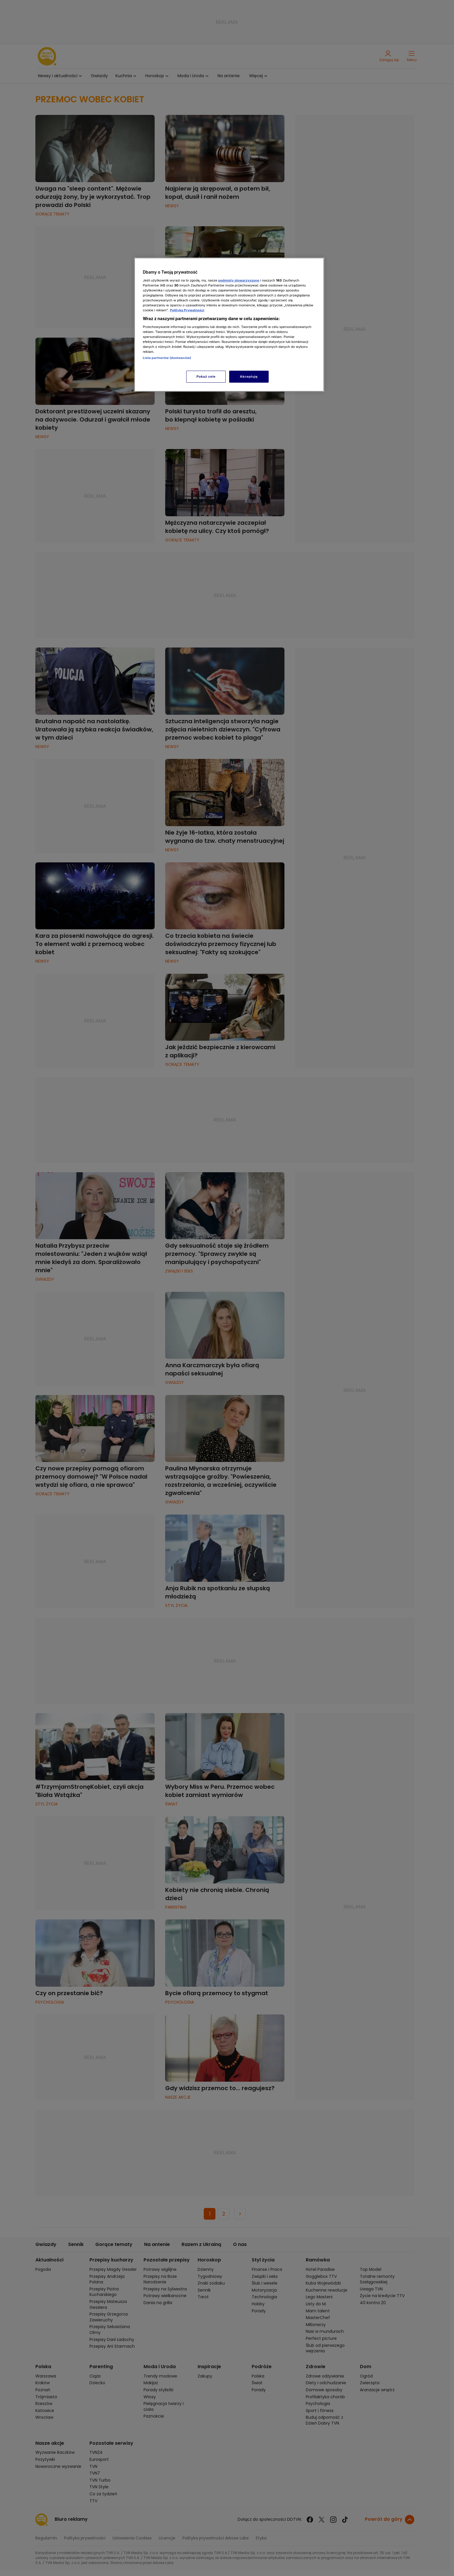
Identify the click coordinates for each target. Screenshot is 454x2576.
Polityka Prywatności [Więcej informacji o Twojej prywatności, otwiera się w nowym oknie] (187, 310)
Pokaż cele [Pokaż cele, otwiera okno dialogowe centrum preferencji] (205, 376)
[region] (229, 325)
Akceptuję (249, 376)
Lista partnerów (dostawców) (167, 358)
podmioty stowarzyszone (238, 280)
